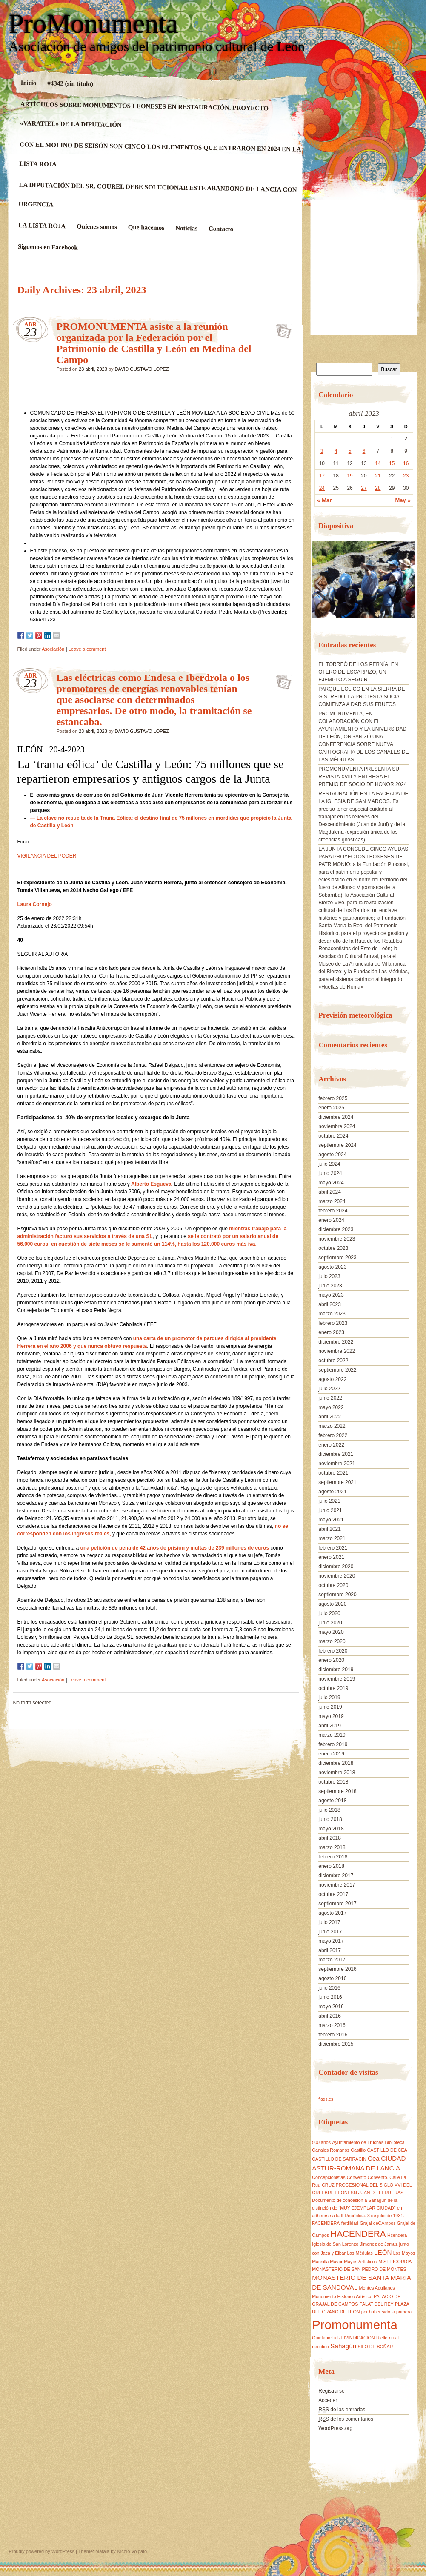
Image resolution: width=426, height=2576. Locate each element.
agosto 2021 (332, 1492)
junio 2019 (330, 1707)
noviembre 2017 (336, 1885)
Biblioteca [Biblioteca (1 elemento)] (394, 2142)
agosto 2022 (332, 1379)
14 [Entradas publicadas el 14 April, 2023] (377, 463)
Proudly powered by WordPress (41, 2551)
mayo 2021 (330, 1520)
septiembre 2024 (337, 1145)
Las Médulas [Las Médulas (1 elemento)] (359, 2253)
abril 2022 (329, 1417)
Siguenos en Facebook (47, 247)
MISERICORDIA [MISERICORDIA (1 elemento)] (395, 2261)
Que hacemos (146, 227)
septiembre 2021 (337, 1482)
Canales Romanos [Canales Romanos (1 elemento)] (330, 2150)
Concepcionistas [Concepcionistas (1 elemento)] (328, 2177)
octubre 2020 (333, 1585)
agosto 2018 (332, 1801)
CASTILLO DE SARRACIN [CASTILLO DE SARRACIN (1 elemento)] (339, 2158)
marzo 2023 (331, 1314)
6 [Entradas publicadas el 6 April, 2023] (364, 451)
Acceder (327, 2400)
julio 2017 (329, 1922)
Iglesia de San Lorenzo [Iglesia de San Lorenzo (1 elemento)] (335, 2244)
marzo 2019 (331, 1735)
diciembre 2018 (335, 1763)
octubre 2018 (333, 1782)
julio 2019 (329, 1698)
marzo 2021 (331, 1538)
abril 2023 (329, 1304)
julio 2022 (329, 1389)
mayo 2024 (330, 1183)
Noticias (186, 228)
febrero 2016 (332, 2035)
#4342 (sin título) (70, 83)
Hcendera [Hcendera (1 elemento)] (397, 2235)
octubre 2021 (333, 1473)
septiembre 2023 (337, 1258)
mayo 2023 (330, 1295)
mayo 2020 (330, 1632)
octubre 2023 (333, 1248)
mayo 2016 (330, 2007)
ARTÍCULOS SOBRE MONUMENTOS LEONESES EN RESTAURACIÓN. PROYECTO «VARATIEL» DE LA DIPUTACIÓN (144, 114)
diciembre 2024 (335, 1117)
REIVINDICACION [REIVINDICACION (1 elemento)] (356, 2337)
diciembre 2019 (335, 1670)
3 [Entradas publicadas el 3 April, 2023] (321, 451)
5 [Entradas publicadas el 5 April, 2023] (350, 451)
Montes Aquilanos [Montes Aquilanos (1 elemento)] (377, 2287)
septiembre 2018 (337, 1791)
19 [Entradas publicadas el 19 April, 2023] (349, 476)
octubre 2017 (333, 1894)
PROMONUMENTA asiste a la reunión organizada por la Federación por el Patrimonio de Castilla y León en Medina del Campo (154, 343)
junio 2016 (330, 1997)
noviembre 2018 (336, 1772)
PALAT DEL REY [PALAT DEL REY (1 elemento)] (377, 2304)
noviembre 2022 (336, 1351)
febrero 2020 (332, 1651)
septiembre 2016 (337, 1969)
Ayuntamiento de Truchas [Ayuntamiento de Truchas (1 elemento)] (357, 2142)
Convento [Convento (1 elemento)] (356, 2177)
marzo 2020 (331, 1641)
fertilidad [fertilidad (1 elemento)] (349, 2223)
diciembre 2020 (335, 1567)
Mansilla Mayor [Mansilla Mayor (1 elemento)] (327, 2261)
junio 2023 (330, 1286)
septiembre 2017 (337, 1904)
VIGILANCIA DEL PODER (47, 856)
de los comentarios (345, 2419)
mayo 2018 (330, 1829)
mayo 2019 (330, 1716)
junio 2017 (330, 1932)
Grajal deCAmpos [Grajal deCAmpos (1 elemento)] (377, 2223)
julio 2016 (329, 1988)
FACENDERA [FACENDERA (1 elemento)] (326, 2223)
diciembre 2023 (335, 1229)
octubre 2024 (333, 1136)
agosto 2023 (332, 1267)
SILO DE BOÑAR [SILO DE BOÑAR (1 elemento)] (375, 2346)
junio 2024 (330, 1173)
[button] (318, 583)
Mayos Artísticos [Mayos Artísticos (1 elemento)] (360, 2261)
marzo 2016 (331, 2025)
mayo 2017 (330, 1941)
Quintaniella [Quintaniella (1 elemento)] (324, 2337)
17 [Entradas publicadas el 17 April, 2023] (322, 476)
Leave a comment (87, 649)
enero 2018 (331, 1866)
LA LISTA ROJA (42, 225)
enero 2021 (331, 1557)
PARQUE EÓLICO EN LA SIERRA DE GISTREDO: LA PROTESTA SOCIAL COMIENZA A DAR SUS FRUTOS (361, 696)
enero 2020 (331, 1660)
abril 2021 (329, 1529)
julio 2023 (329, 1276)
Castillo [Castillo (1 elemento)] (358, 2150)
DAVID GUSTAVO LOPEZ (142, 369)
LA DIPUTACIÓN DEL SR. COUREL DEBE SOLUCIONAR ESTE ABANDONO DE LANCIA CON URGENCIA (157, 194)
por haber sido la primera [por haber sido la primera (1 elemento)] (386, 2311)
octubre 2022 (333, 1361)
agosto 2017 (332, 1913)
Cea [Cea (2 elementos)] (374, 2158)
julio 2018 (329, 1810)
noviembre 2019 (336, 1679)
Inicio (28, 82)
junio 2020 (330, 1623)
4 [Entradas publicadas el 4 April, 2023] (336, 451)
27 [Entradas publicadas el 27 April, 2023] (363, 488)
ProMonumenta (93, 24)
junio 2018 (330, 1819)
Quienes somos (97, 227)
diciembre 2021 (335, 1454)
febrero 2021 (332, 1548)
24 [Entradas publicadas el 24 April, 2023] (322, 488)
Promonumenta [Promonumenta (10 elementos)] (354, 2325)
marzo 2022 (331, 1426)
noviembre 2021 (336, 1464)
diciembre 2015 (335, 2044)
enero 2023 (331, 1332)
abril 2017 (329, 1950)
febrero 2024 (332, 1211)
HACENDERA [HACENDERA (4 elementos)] (358, 2234)
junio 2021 (330, 1510)
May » (403, 500)
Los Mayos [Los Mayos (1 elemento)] (404, 2253)
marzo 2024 (331, 1201)
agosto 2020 (332, 1604)
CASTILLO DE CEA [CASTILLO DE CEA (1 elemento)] (387, 2150)
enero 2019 (331, 1754)
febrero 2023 (332, 1323)
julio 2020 (329, 1613)
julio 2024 (329, 1164)
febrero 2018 (332, 1857)
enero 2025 (331, 1108)
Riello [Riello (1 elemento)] (382, 2337)
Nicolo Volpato (132, 2551)
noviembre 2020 (336, 1576)
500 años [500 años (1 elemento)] (321, 2142)
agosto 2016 (332, 1978)
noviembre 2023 (336, 1239)
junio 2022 (330, 1398)
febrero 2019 (332, 1744)
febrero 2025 (332, 1098)
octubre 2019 (333, 1688)
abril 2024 (329, 1192)
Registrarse (331, 2391)
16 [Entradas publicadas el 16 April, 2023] (406, 463)
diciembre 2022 (335, 1342)
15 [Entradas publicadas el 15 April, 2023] (392, 463)
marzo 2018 (331, 1847)
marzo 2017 (331, 1960)
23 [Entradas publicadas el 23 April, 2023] (406, 476)
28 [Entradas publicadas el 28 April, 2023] (377, 488)
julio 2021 (329, 1501)
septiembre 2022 (337, 1370)
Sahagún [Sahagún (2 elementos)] (343, 2346)
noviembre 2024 (336, 1126)
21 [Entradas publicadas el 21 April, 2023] (377, 476)
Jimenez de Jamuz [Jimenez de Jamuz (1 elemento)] (379, 2244)
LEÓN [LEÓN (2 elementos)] (383, 2252)
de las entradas (341, 2410)
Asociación (53, 649)
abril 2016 (329, 2016)
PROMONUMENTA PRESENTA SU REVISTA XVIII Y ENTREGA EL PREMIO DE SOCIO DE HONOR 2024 (362, 776)
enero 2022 (331, 1445)
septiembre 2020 (337, 1595)
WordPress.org (335, 2428)
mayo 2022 (330, 1407)
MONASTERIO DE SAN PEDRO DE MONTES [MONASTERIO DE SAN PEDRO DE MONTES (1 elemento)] (359, 2269)
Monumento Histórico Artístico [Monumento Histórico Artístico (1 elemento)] (342, 2296)
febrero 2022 (332, 1435)
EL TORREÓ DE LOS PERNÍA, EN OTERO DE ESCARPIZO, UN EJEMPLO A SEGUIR (358, 672)
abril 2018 (329, 1838)
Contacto (220, 228)
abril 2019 (329, 1726)
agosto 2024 (332, 1155)
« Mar (324, 500)
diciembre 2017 (335, 1875)
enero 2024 (331, 1220)
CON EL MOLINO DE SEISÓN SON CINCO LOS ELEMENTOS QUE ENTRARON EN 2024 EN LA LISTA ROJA (160, 154)
